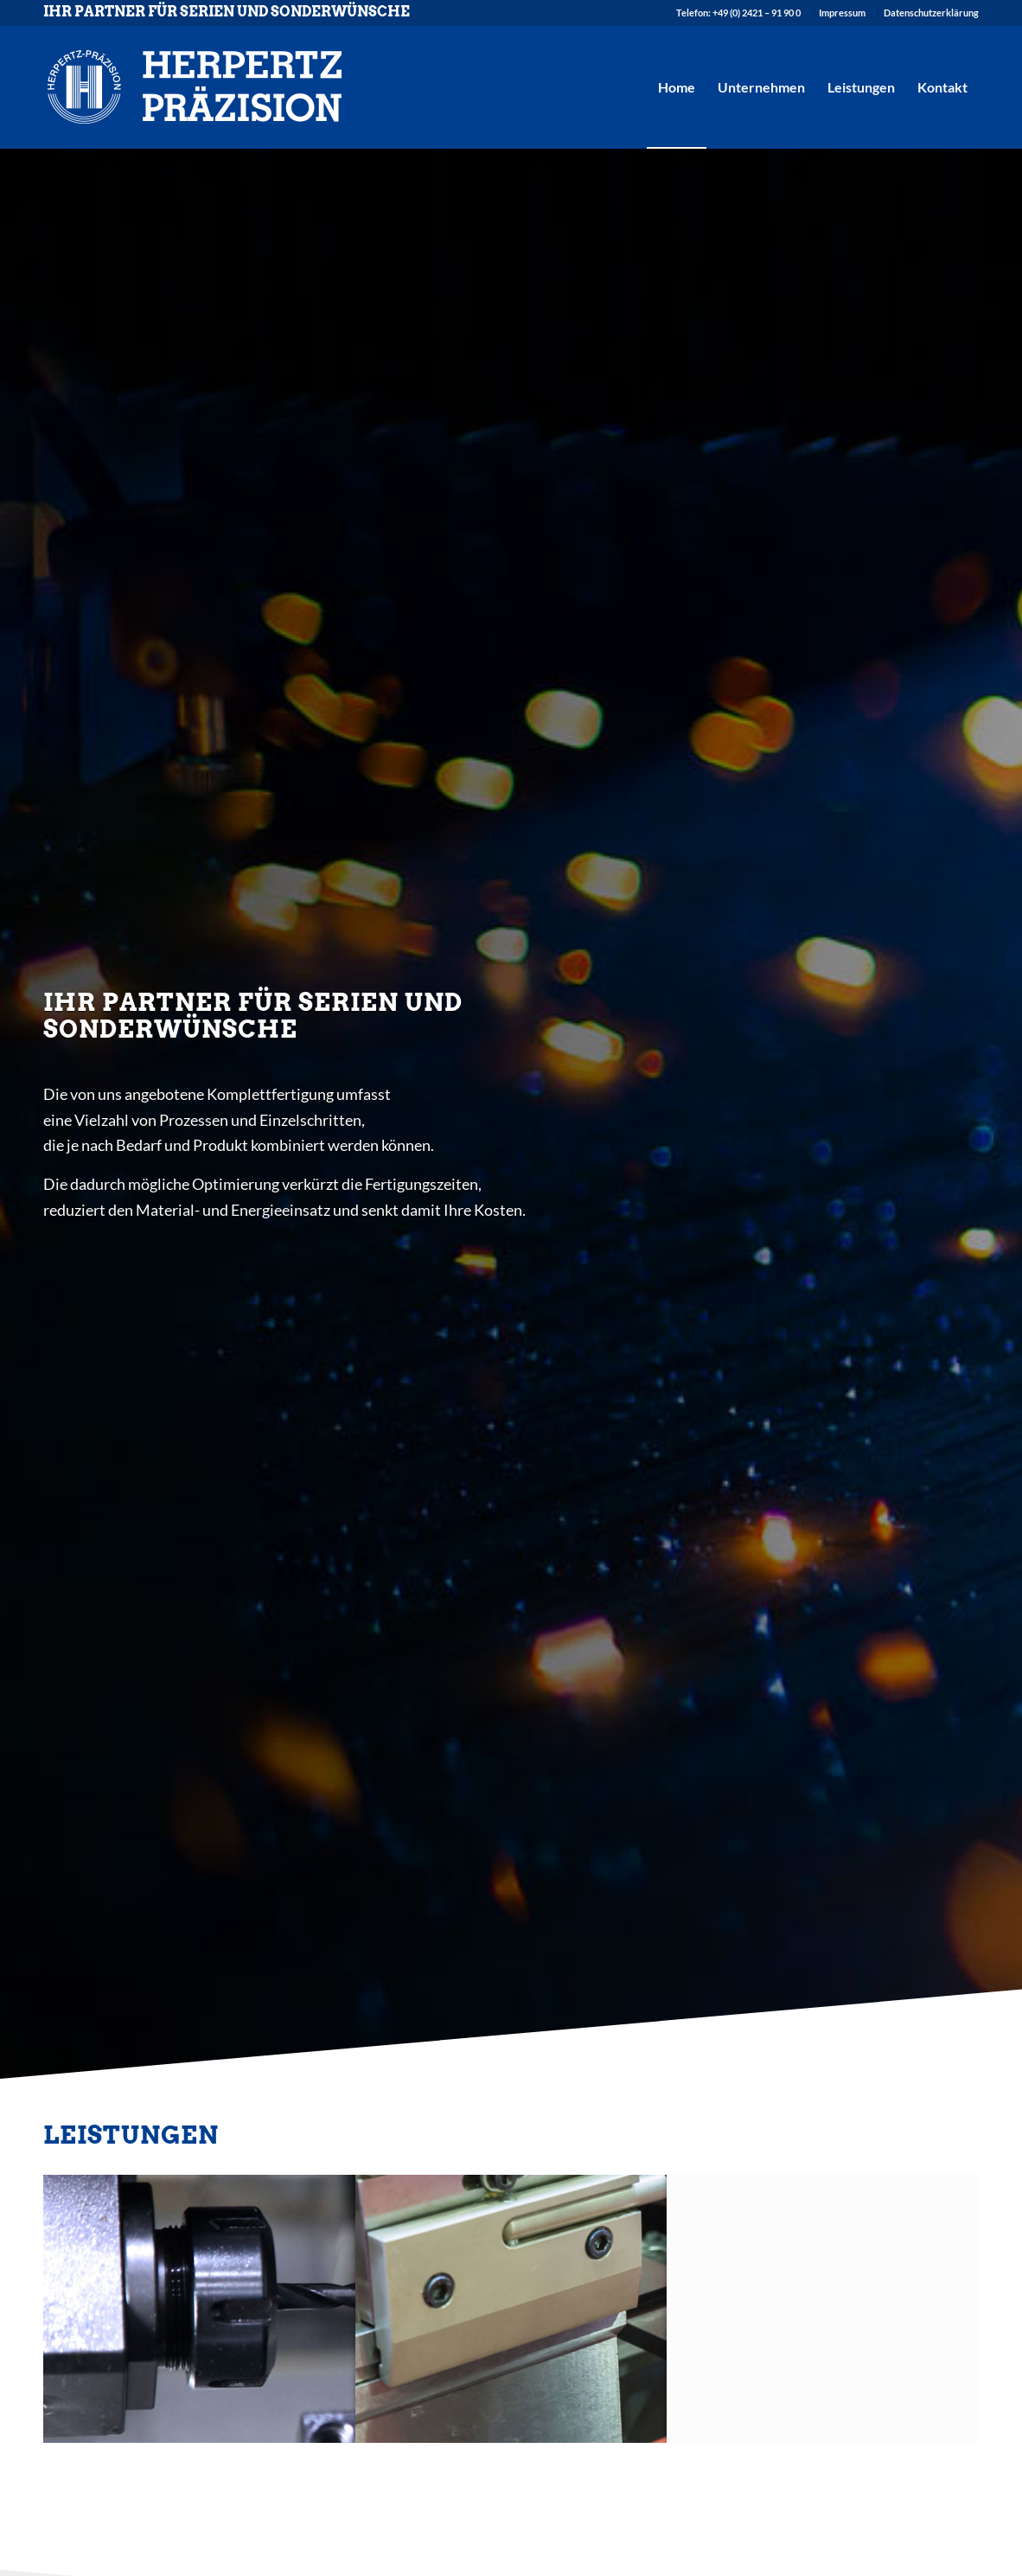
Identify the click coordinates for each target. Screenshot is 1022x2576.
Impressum (842, 12)
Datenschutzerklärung (931, 12)
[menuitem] (738, 13)
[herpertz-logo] (194, 87)
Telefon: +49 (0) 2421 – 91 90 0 (738, 12)
